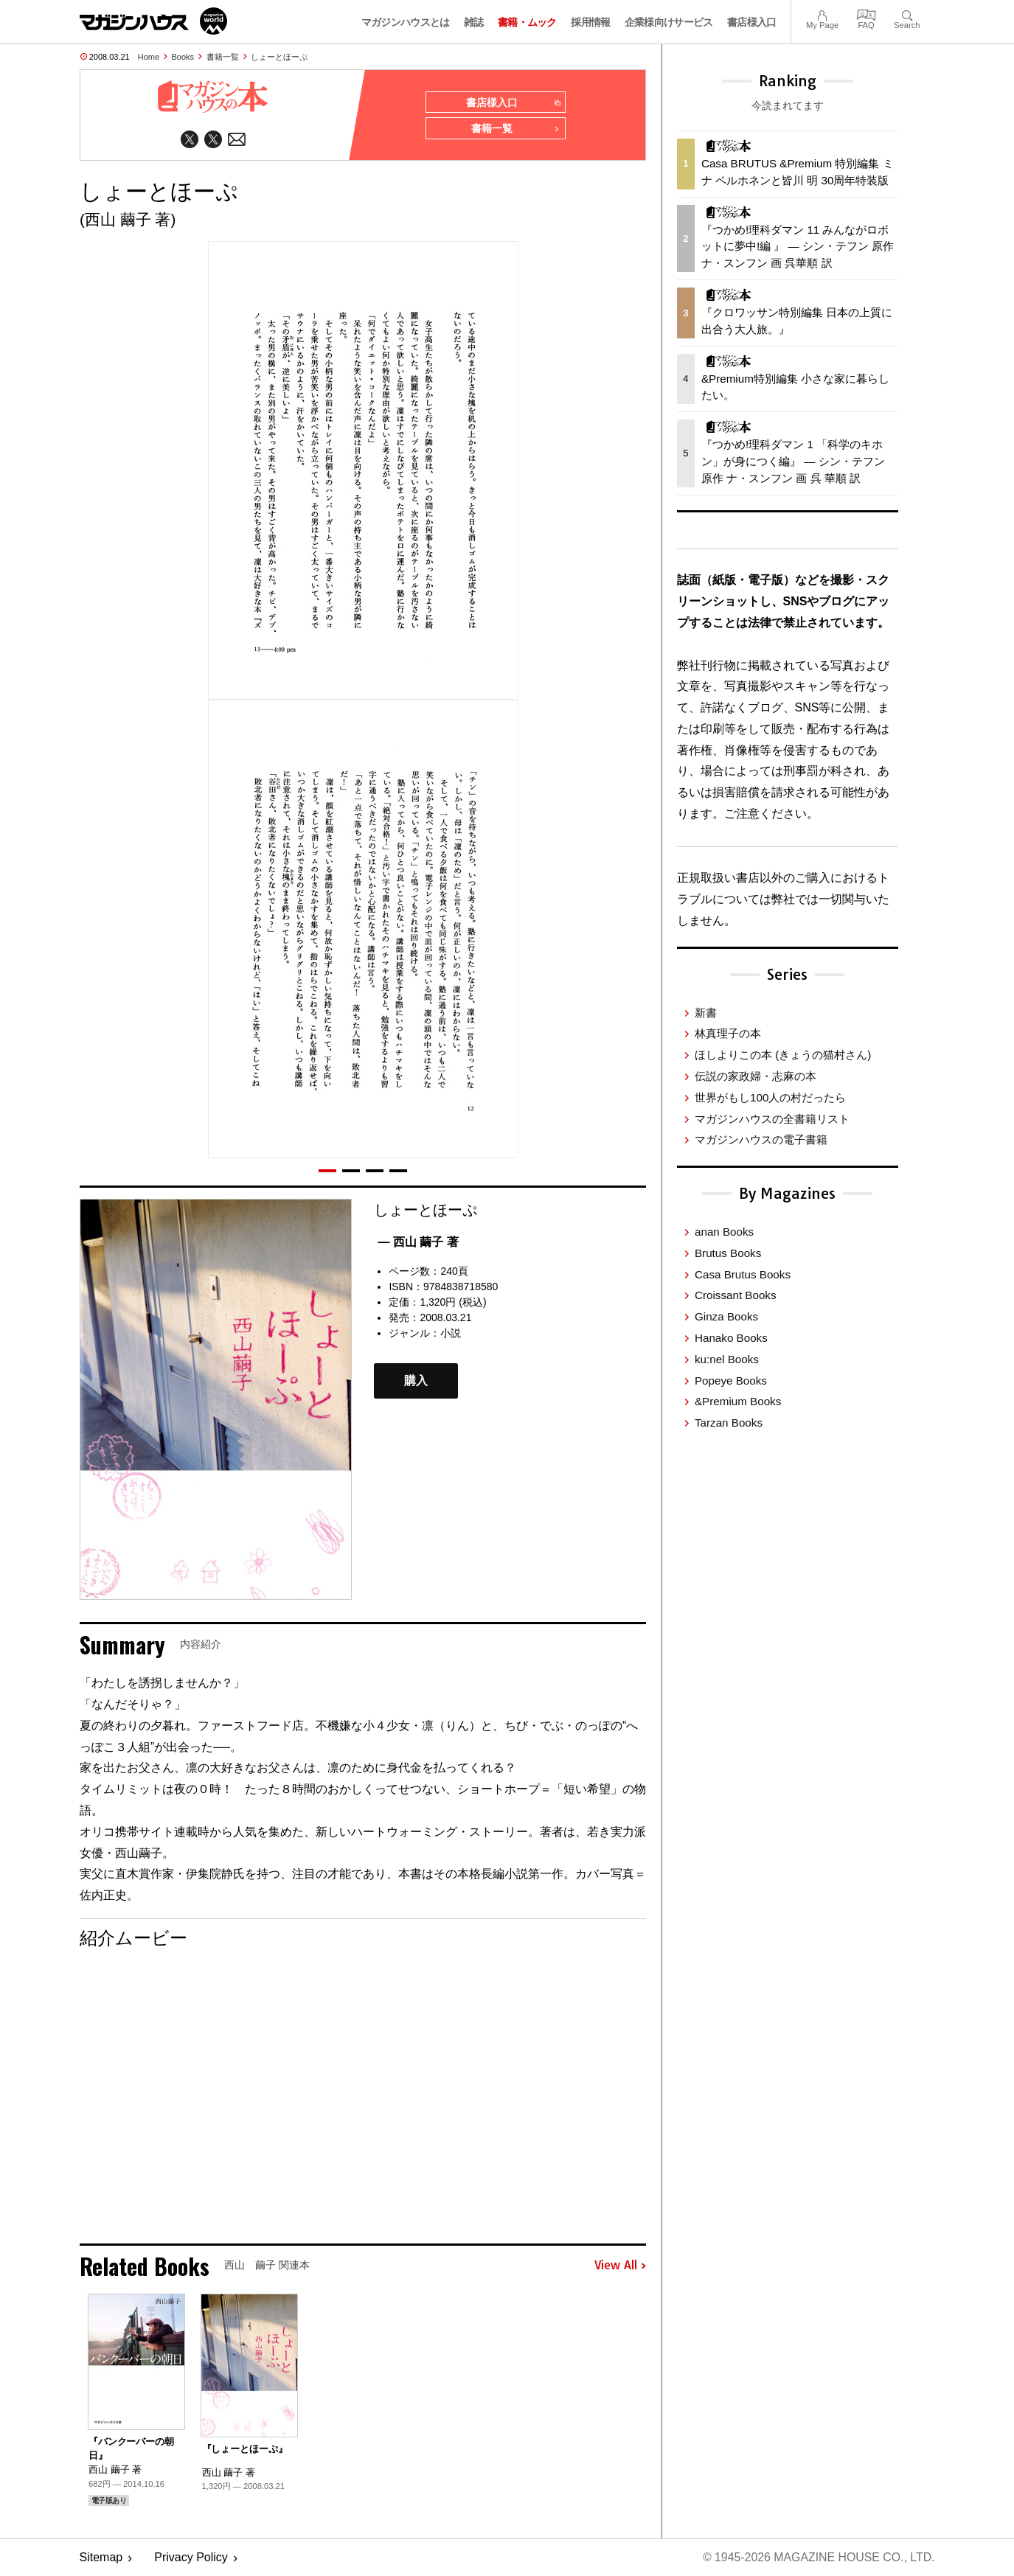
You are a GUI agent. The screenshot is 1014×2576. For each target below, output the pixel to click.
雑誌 (474, 22)
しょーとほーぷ (279, 56)
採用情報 (590, 22)
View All (620, 2266)
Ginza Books (726, 1316)
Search (906, 14)
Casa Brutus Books (743, 1274)
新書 (706, 1012)
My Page (822, 14)
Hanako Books (731, 1337)
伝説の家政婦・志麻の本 (755, 1076)
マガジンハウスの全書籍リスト (772, 1119)
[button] (327, 1171)
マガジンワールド (153, 21)
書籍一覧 (222, 56)
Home (148, 56)
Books (183, 56)
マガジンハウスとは (405, 22)
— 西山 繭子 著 (418, 1242)
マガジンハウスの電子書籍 (761, 1139)
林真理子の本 (728, 1033)
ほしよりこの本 (783, 1054)
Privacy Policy (191, 2558)
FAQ (866, 14)
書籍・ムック (527, 22)
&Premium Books (738, 1401)
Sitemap (101, 2558)
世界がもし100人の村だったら (770, 1097)
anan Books (724, 1231)
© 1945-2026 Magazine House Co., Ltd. (817, 2558)
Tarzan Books (729, 1422)
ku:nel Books (727, 1359)
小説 (450, 1334)
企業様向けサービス (669, 22)
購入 (416, 1381)
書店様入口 (752, 22)
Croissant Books (736, 1295)
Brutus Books (728, 1253)
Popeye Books (731, 1380)
